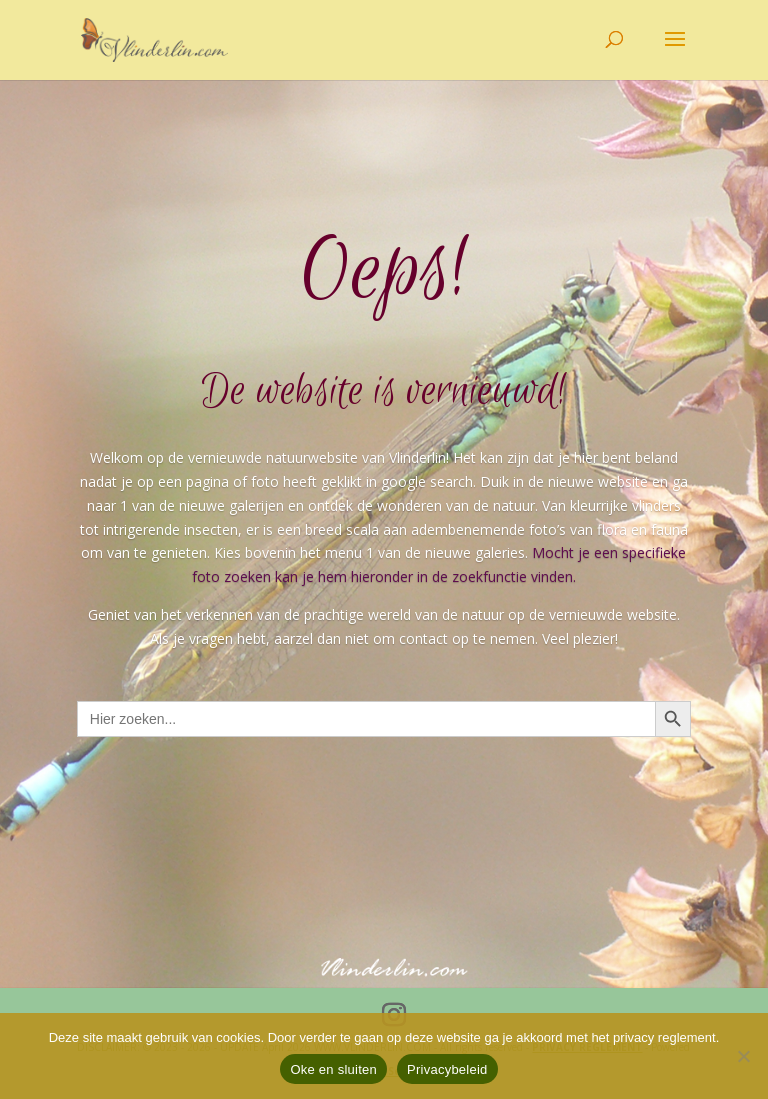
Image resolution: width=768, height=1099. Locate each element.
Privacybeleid (447, 1069)
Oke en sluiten (333, 1069)
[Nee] (743, 1056)
